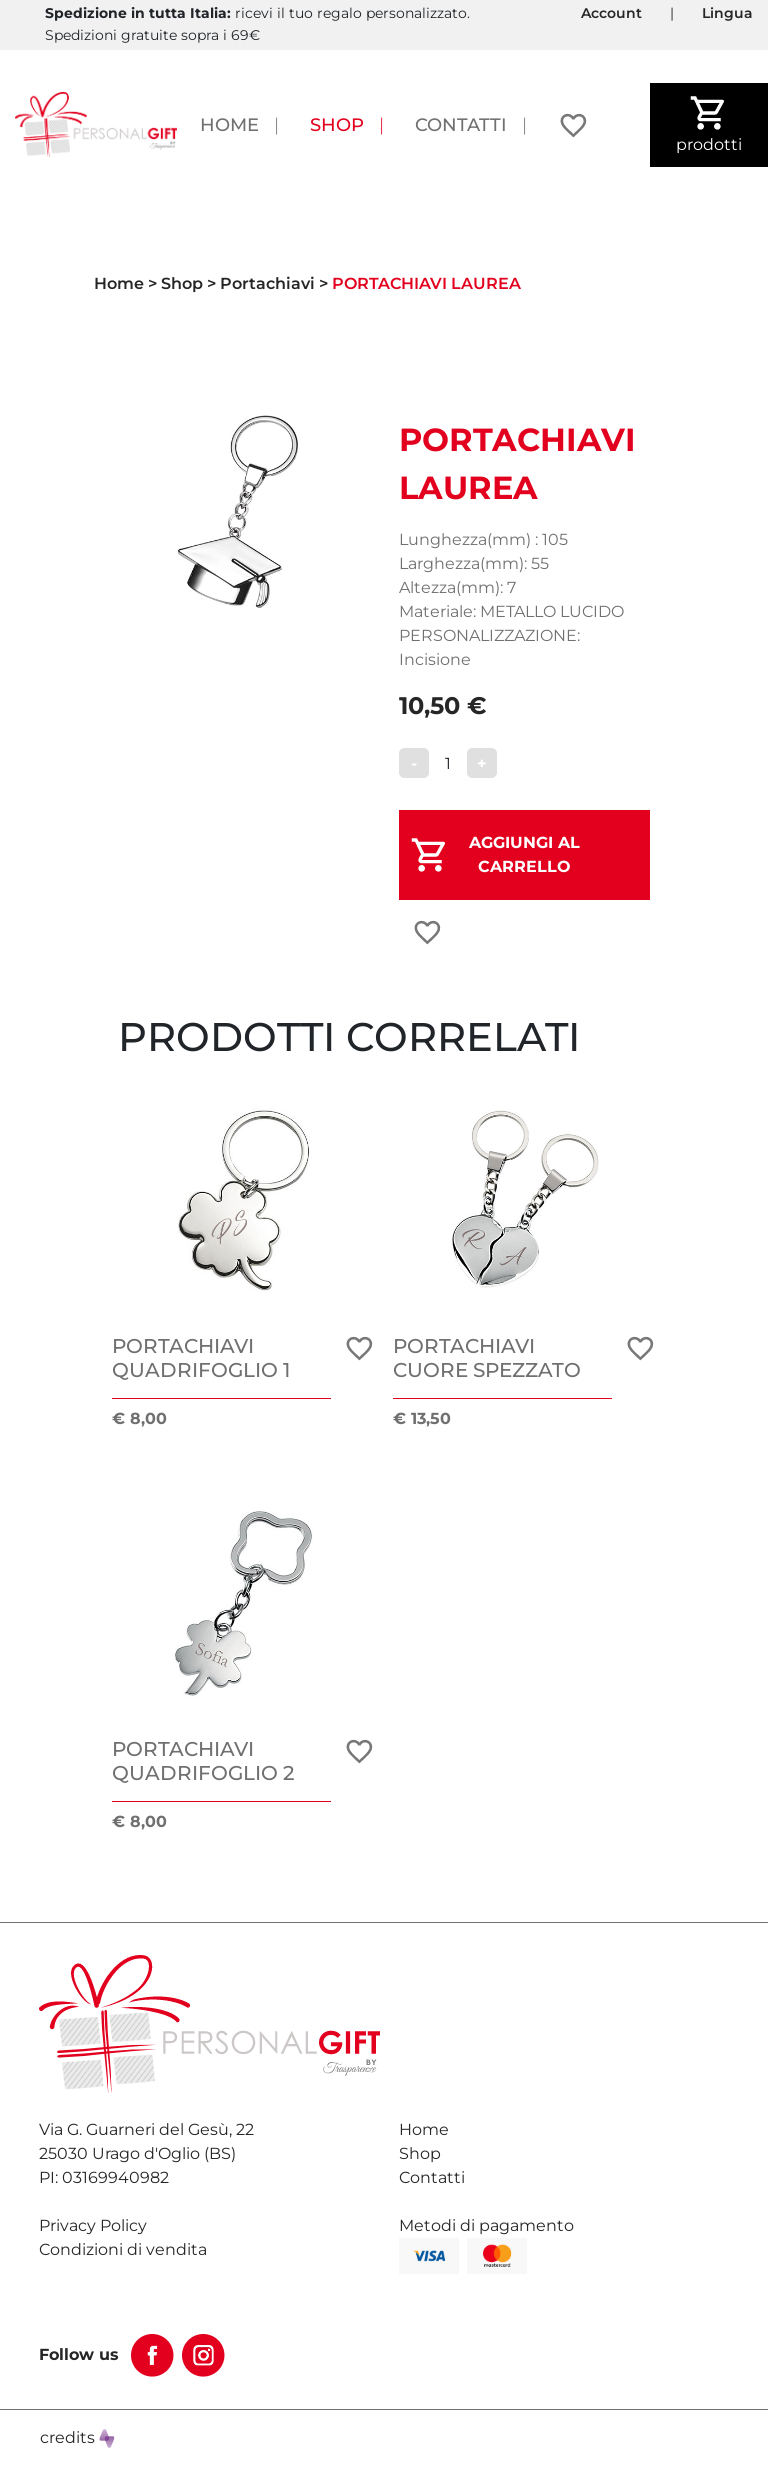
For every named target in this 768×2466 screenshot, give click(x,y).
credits (77, 2437)
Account (611, 13)
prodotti (709, 123)
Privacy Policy (93, 2225)
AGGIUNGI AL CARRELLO (524, 854)
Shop (337, 124)
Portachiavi (267, 283)
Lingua (727, 13)
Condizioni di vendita (123, 2249)
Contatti (461, 124)
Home (229, 124)
